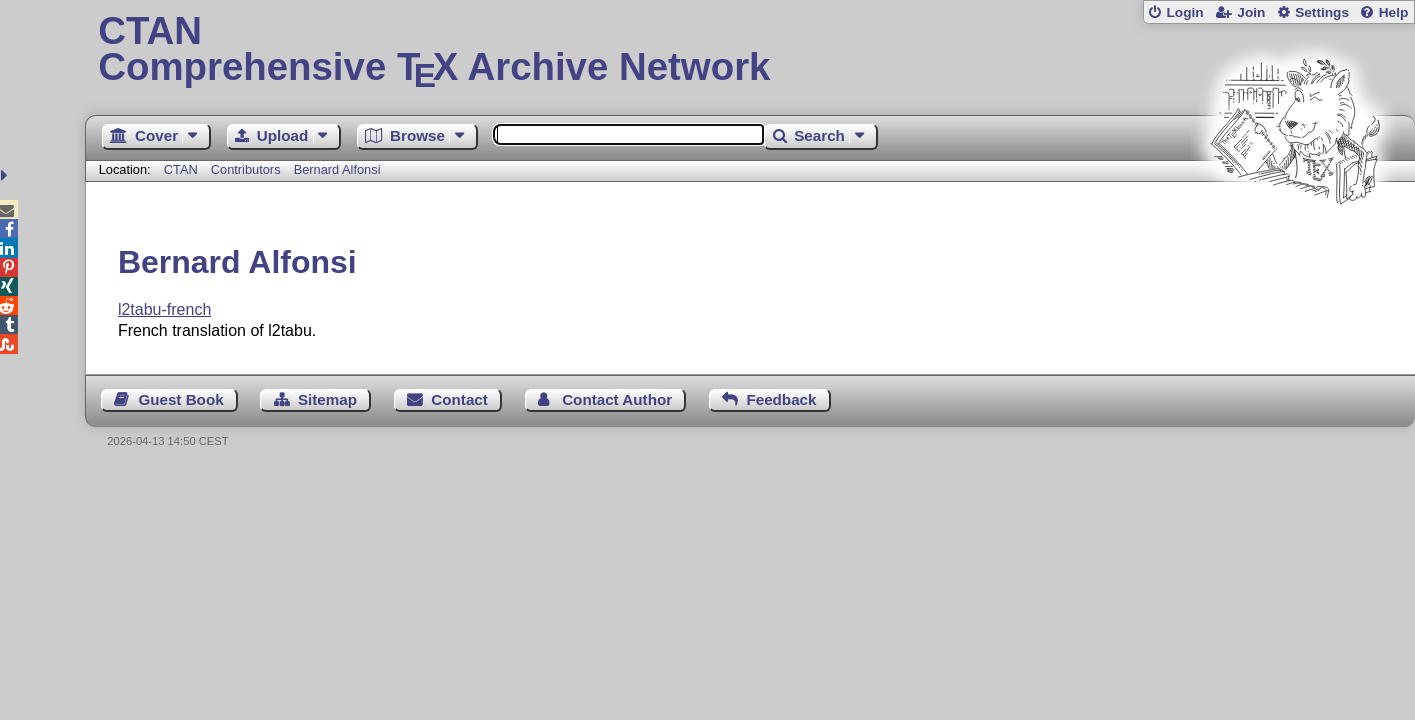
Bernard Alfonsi (337, 169)
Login (1184, 12)
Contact (459, 399)
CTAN (181, 169)
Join (1251, 12)
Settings (1322, 12)
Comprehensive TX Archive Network (749, 50)
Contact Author (617, 399)
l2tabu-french (164, 309)
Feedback (781, 399)
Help (1394, 12)
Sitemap (327, 399)
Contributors (246, 169)
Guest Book (180, 399)
